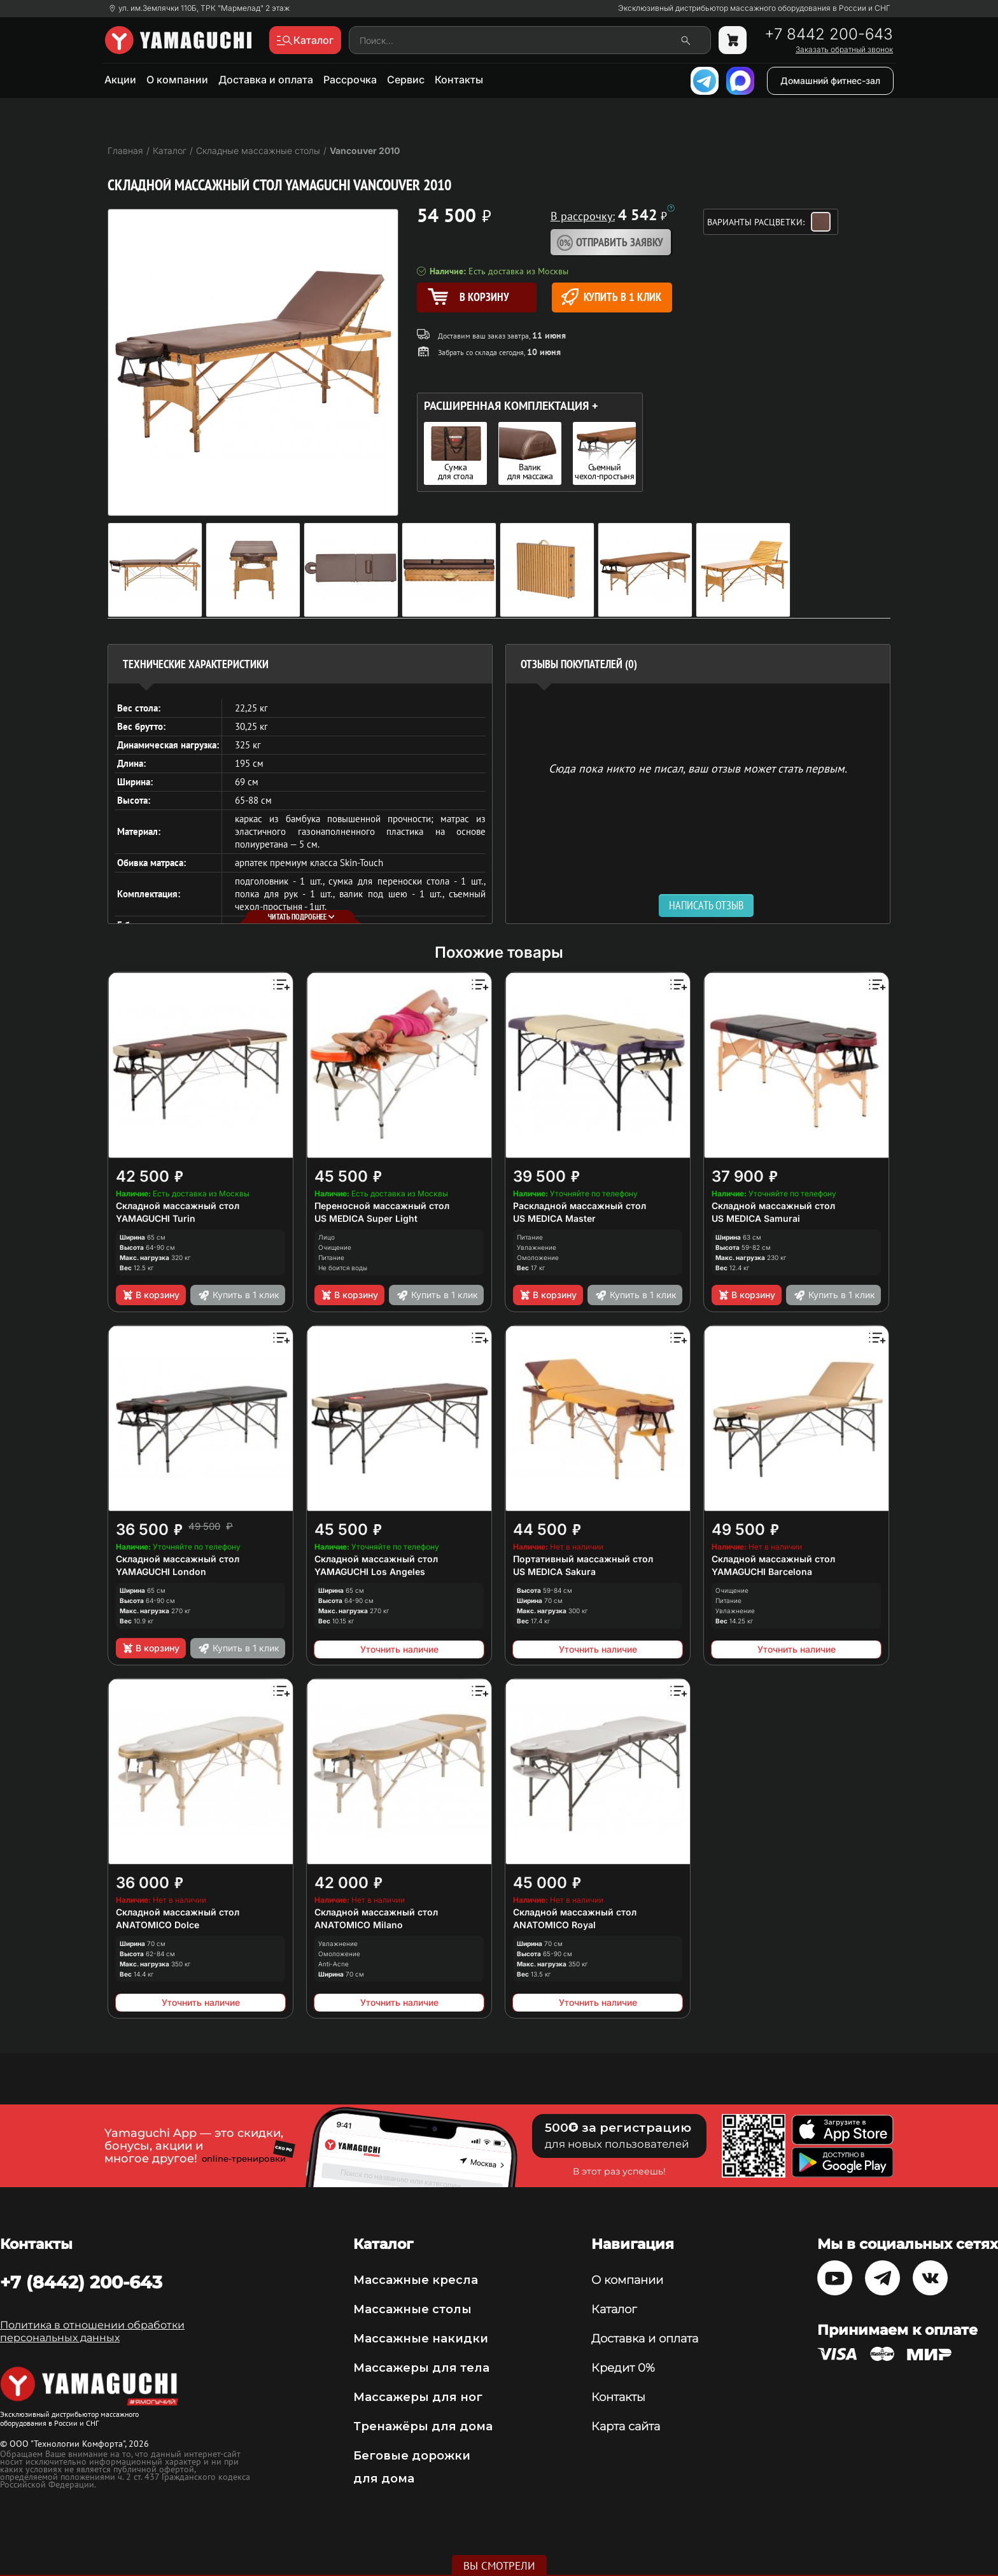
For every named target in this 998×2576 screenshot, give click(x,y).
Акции (120, 79)
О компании (177, 79)
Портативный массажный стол (583, 1558)
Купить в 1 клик (611, 296)
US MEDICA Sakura (554, 1571)
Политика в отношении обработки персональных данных (92, 2331)
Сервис (406, 79)
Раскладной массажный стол (579, 1205)
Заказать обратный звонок (844, 49)
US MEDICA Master (554, 1218)
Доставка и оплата (265, 79)
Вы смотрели (499, 2566)
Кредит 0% (623, 2368)
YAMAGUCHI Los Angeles (369, 1571)
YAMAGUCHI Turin (155, 1218)
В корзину (150, 1295)
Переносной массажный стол (381, 1205)
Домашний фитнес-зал (830, 80)
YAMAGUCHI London (161, 1571)
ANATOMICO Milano (358, 1924)
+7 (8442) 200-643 (81, 2282)
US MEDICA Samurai (756, 1218)
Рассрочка (350, 79)
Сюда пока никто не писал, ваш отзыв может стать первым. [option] (698, 767)
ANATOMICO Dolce (157, 1924)
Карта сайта (625, 2426)
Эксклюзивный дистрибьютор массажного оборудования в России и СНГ (754, 8)
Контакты (459, 79)
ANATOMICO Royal (554, 1924)
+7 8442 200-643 (828, 34)
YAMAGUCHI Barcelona (762, 1571)
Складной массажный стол (177, 1205)
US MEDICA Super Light (366, 1218)
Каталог (613, 2309)
